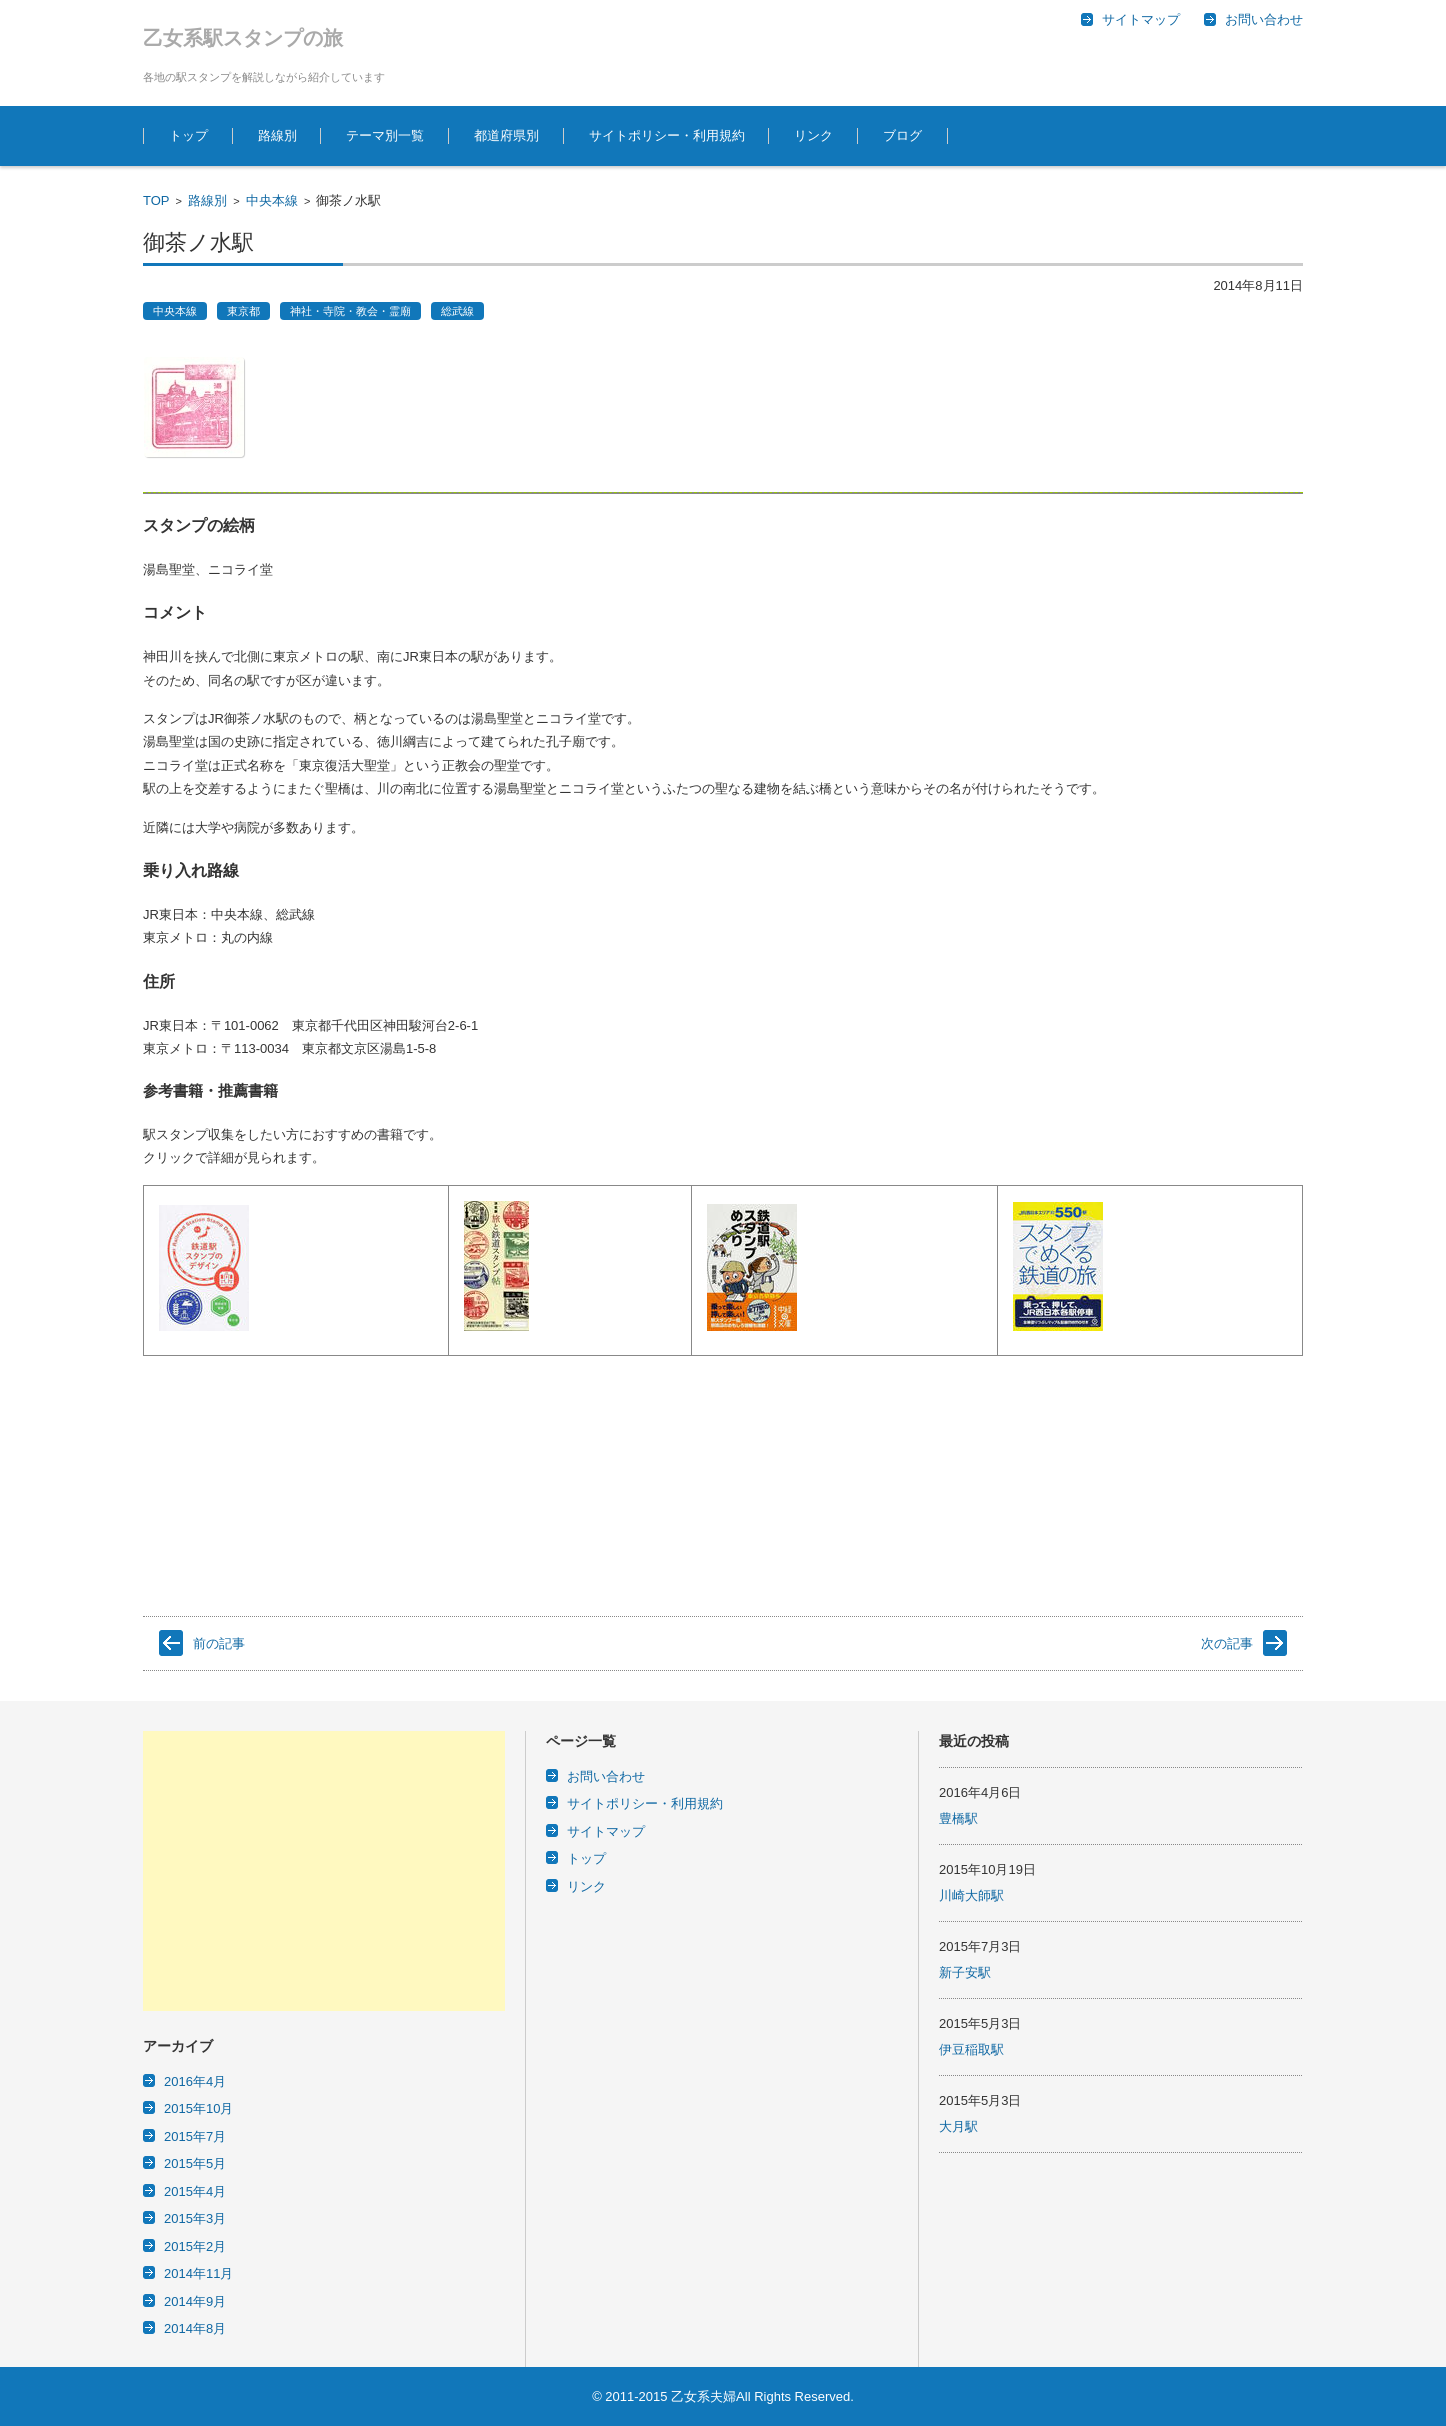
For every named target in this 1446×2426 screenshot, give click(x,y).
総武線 (457, 311)
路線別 (277, 135)
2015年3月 (195, 2218)
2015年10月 (198, 2108)
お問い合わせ (606, 1776)
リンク (813, 135)
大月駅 (958, 2126)
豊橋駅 (958, 1818)
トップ (188, 135)
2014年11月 (198, 2273)
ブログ (902, 135)
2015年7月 (195, 2136)
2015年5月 (195, 2163)
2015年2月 (195, 2246)
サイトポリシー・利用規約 (667, 135)
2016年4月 (195, 2081)
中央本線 (272, 200)
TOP (156, 200)
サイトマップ (606, 1831)
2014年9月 (195, 2301)
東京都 (243, 311)
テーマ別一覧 (385, 135)
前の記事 (219, 1643)
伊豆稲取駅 (971, 2049)
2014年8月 (195, 2328)
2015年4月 (195, 2191)
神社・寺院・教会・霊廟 (350, 311)
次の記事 (1227, 1643)
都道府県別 (506, 135)
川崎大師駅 (971, 1895)
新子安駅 (965, 1972)
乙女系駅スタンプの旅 (243, 38)
